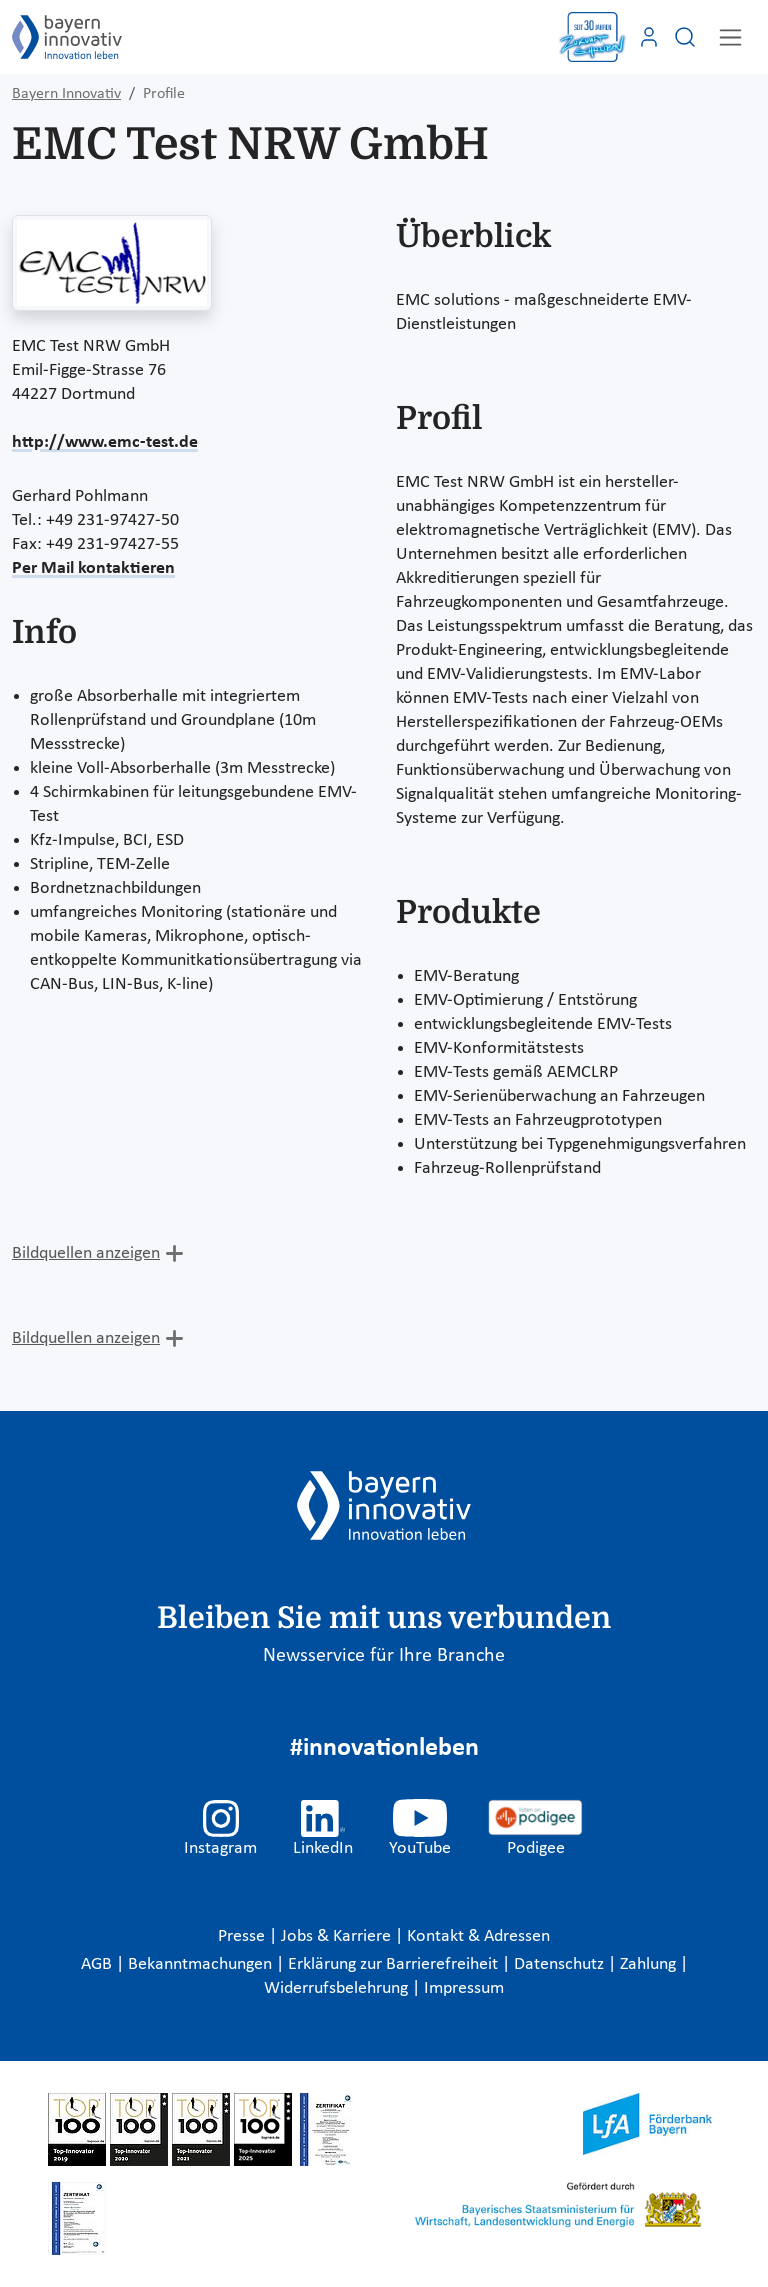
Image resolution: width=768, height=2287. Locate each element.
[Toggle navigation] (730, 37)
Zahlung (650, 1964)
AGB (98, 1964)
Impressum (464, 1988)
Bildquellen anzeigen (86, 1253)
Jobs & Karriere (338, 1936)
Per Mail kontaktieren (93, 568)
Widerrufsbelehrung (338, 1988)
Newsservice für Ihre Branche (384, 1656)
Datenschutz (561, 1964)
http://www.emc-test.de (105, 442)
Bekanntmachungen (202, 1964)
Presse (243, 1936)
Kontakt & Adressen (478, 1936)
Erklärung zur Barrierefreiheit (395, 1964)
